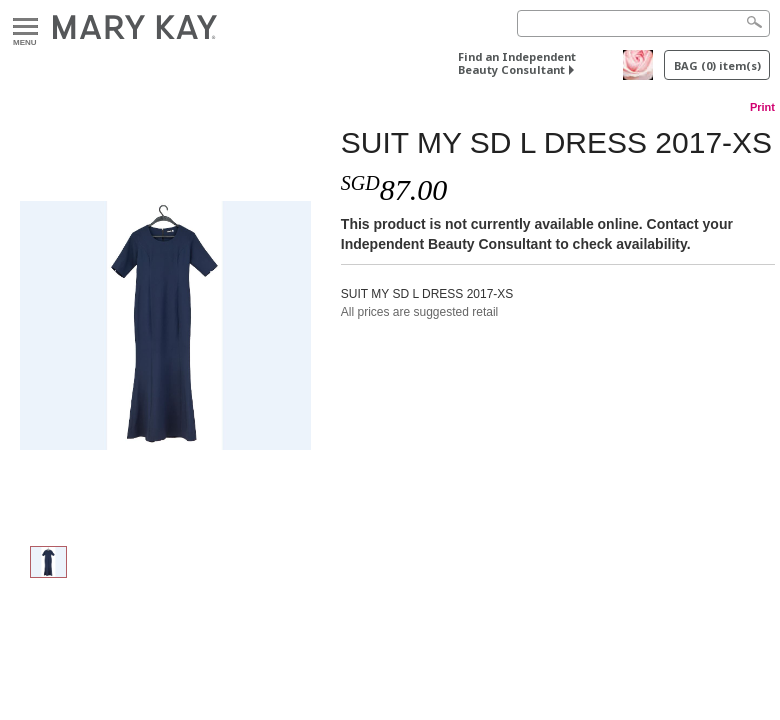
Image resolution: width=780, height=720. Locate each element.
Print (762, 107)
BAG (717, 65)
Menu (25, 27)
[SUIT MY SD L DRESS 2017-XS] (165, 326)
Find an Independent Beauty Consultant (517, 63)
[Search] (643, 23)
